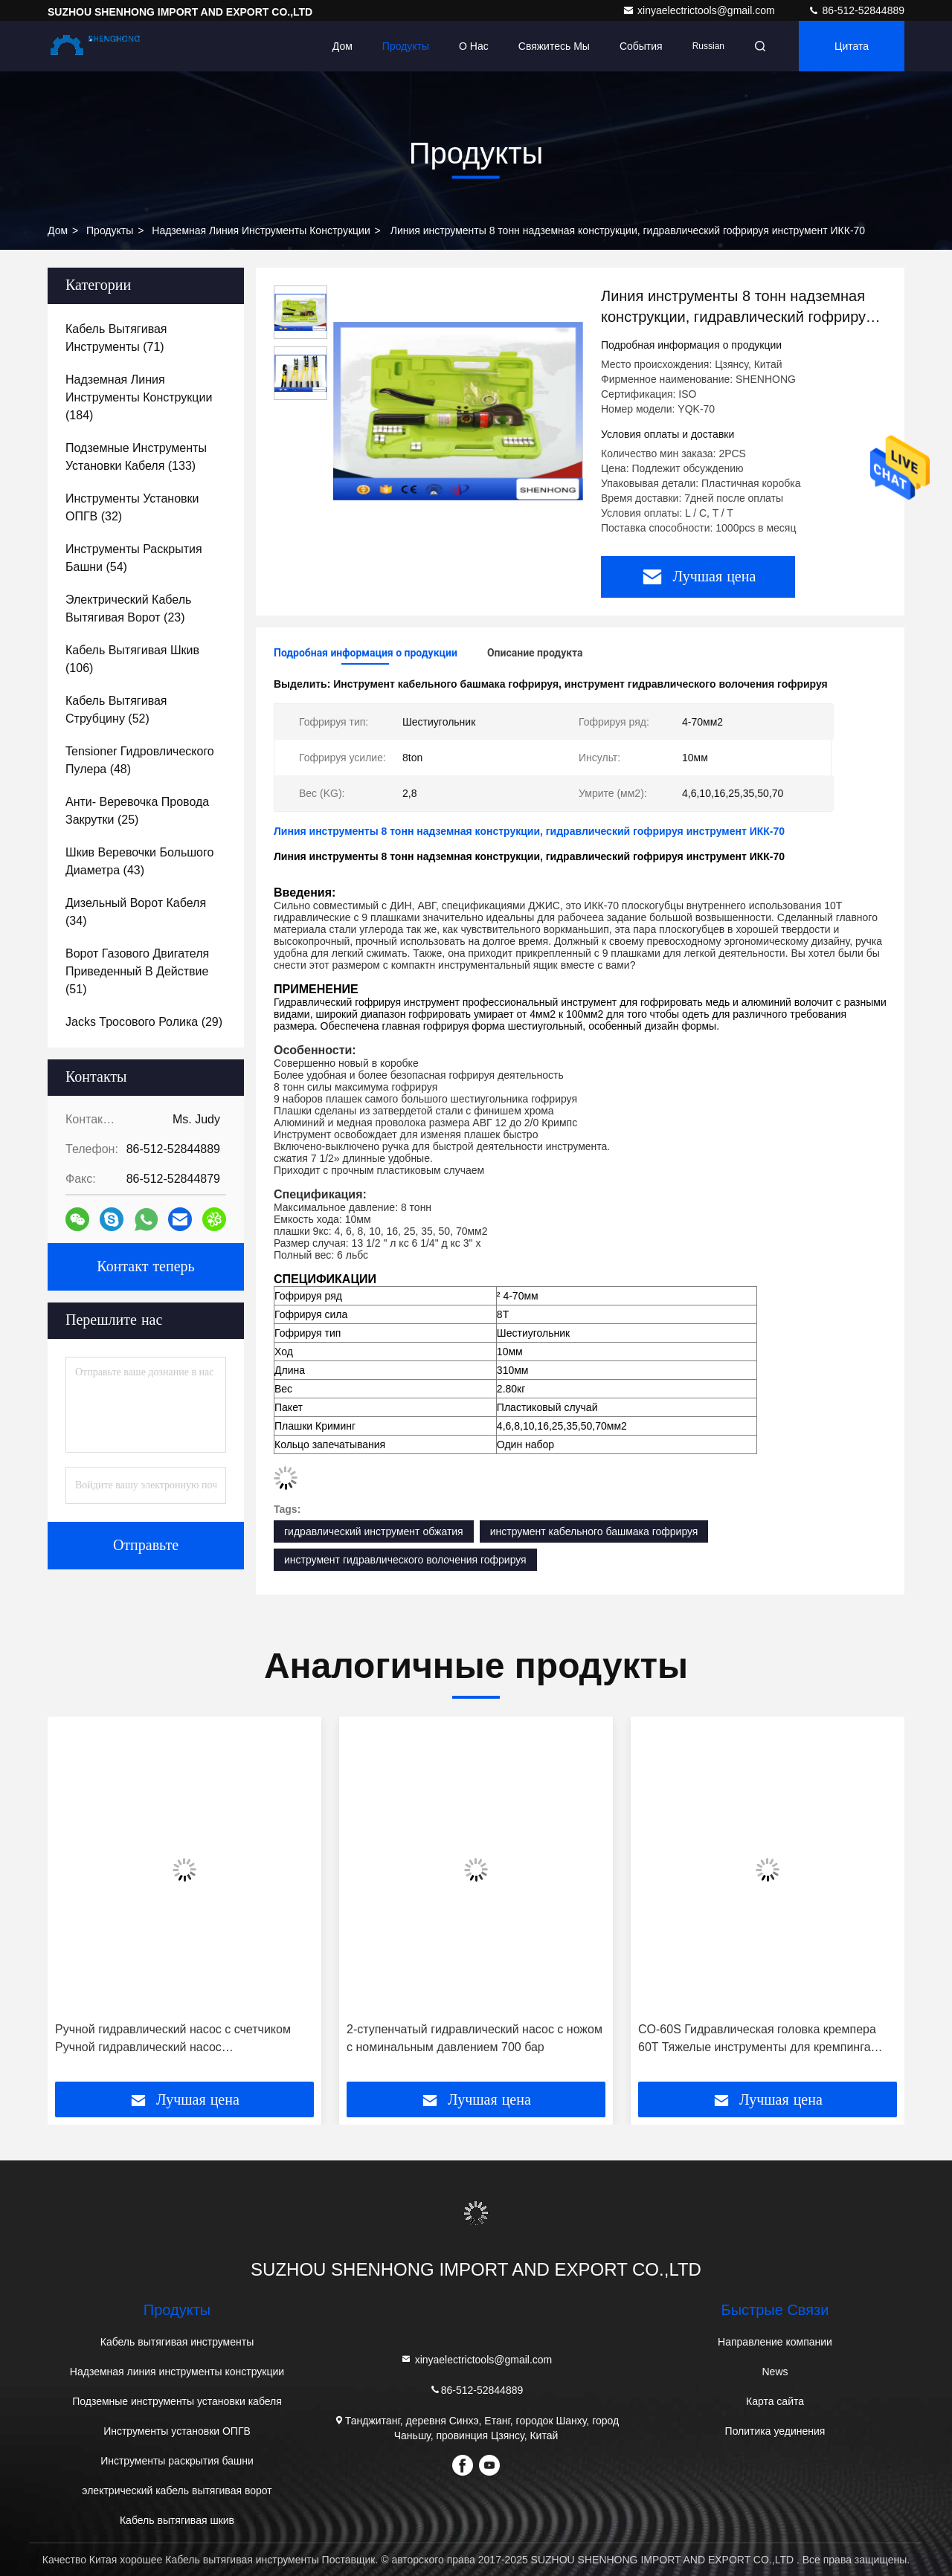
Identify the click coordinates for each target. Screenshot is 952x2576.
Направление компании (775, 2342)
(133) (136, 457)
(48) (139, 760)
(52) (116, 709)
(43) (139, 861)
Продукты (405, 46)
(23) (128, 608)
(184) (138, 397)
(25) (137, 810)
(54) (133, 558)
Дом (342, 46)
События (641, 46)
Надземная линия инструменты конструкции (261, 230)
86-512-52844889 (856, 10)
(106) (132, 659)
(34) (135, 912)
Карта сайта (775, 2401)
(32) (132, 507)
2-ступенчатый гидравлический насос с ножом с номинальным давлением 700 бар (474, 2038)
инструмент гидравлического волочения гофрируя (405, 1560)
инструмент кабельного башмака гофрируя (594, 1531)
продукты (109, 230)
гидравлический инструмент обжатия (373, 1531)
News (775, 2372)
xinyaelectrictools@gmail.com (700, 10)
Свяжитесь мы (554, 46)
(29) (143, 1022)
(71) (116, 338)
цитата (851, 46)
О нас (474, 46)
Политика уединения (775, 2431)
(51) (137, 971)
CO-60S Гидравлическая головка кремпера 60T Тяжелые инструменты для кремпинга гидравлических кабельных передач (757, 2039)
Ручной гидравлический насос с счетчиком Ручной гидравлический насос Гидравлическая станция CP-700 (173, 2039)
